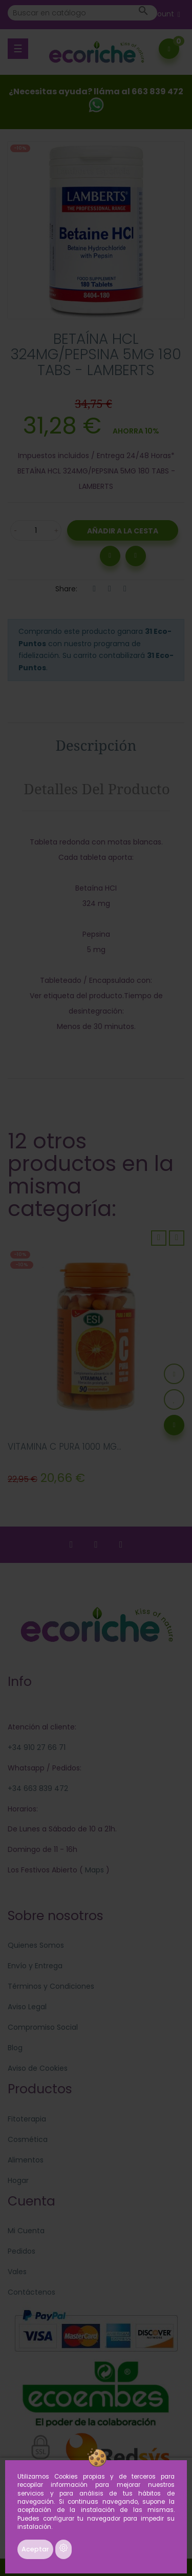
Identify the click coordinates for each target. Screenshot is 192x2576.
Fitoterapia (27, 2119)
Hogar (18, 2180)
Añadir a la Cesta (122, 531)
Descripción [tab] (95, 745)
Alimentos (26, 2160)
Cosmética (28, 2139)
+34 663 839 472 (38, 1788)
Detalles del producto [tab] (97, 788)
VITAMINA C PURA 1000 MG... (64, 1446)
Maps (93, 1870)
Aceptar (35, 2549)
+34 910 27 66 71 (37, 1747)
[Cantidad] (35, 530)
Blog (15, 2048)
